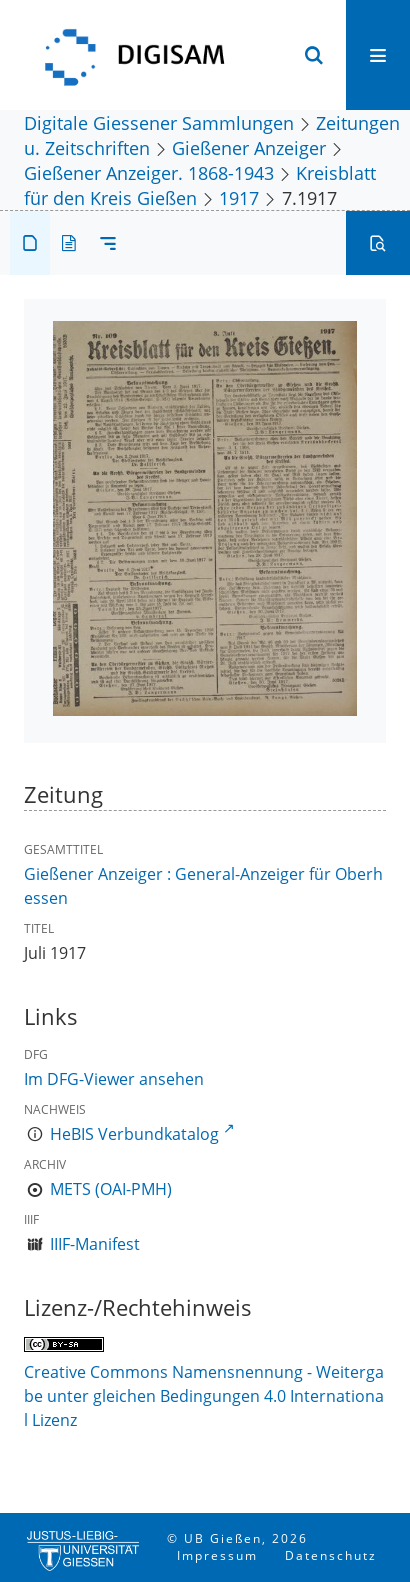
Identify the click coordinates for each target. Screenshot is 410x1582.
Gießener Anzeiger (249, 147)
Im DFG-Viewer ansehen (114, 1079)
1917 (239, 197)
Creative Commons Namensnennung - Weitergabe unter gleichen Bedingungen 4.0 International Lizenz (204, 1396)
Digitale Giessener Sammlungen (159, 122)
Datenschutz (331, 1555)
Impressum (217, 1555)
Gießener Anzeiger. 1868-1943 (149, 172)
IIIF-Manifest (95, 1244)
